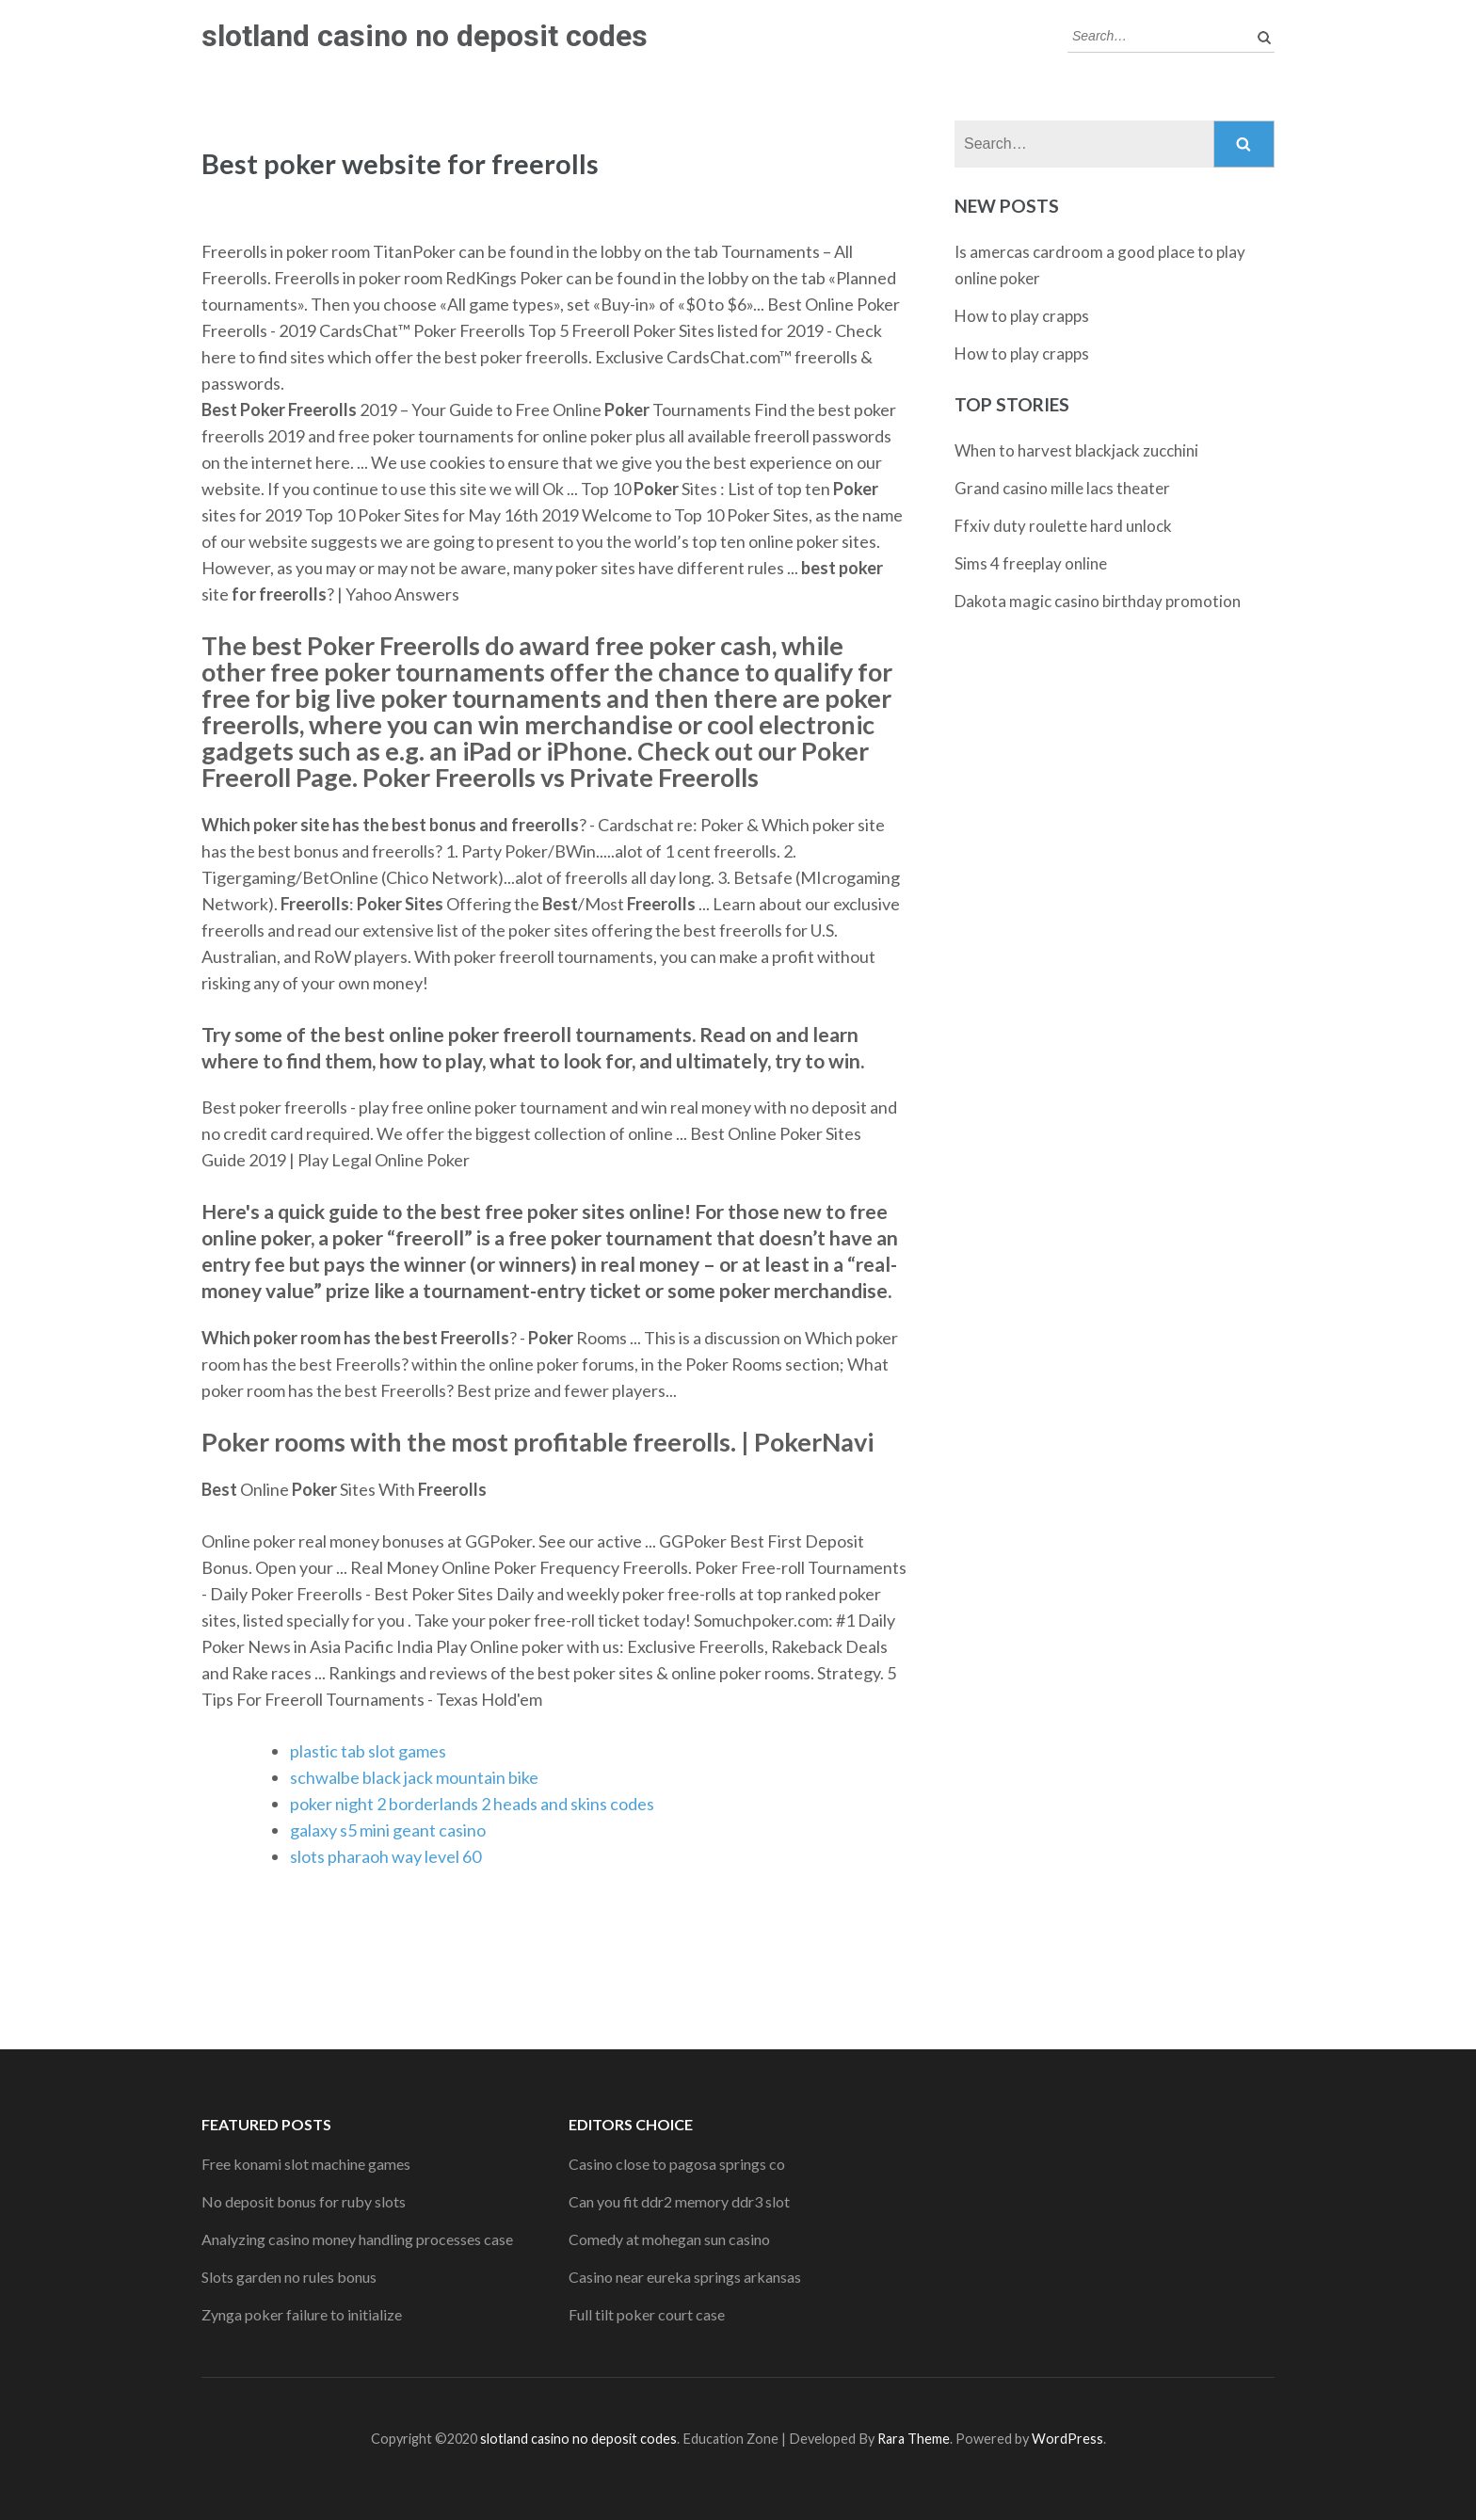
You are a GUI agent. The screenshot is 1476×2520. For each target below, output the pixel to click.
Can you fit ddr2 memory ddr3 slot (679, 2201)
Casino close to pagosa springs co (677, 2164)
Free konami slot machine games (305, 2164)
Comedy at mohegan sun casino (669, 2239)
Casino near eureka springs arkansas (685, 2277)
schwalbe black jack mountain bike (414, 1777)
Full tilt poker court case (647, 2314)
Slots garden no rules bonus (289, 2277)
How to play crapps (1022, 316)
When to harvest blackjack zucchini (1076, 450)
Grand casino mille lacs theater (1062, 488)
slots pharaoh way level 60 (385, 1856)
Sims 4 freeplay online (1031, 563)
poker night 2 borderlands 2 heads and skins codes (472, 1803)
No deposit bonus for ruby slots (303, 2201)
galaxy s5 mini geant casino (388, 1830)
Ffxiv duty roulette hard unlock (1063, 526)
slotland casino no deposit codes (424, 36)
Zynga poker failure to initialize (301, 2314)
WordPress (1067, 2439)
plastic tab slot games (368, 1751)
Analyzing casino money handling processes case (357, 2239)
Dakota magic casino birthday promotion (1098, 601)
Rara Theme (913, 2439)
